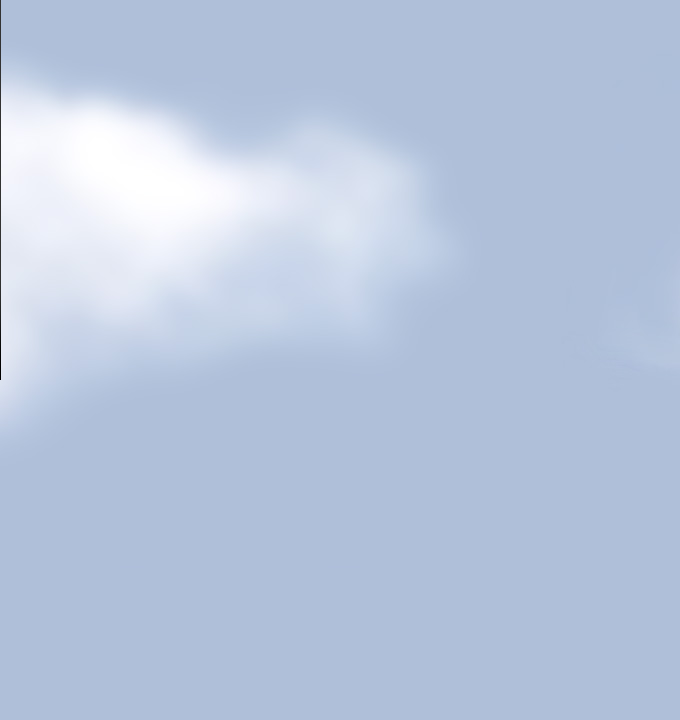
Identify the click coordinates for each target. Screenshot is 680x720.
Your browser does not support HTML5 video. (340, 190)
